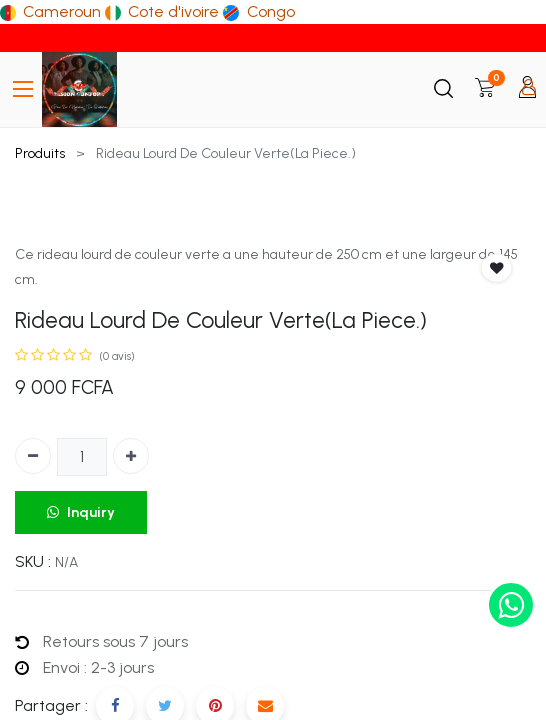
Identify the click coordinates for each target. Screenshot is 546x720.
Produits (40, 153)
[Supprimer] (33, 456)
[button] (497, 268)
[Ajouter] (131, 456)
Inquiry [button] (81, 512)
